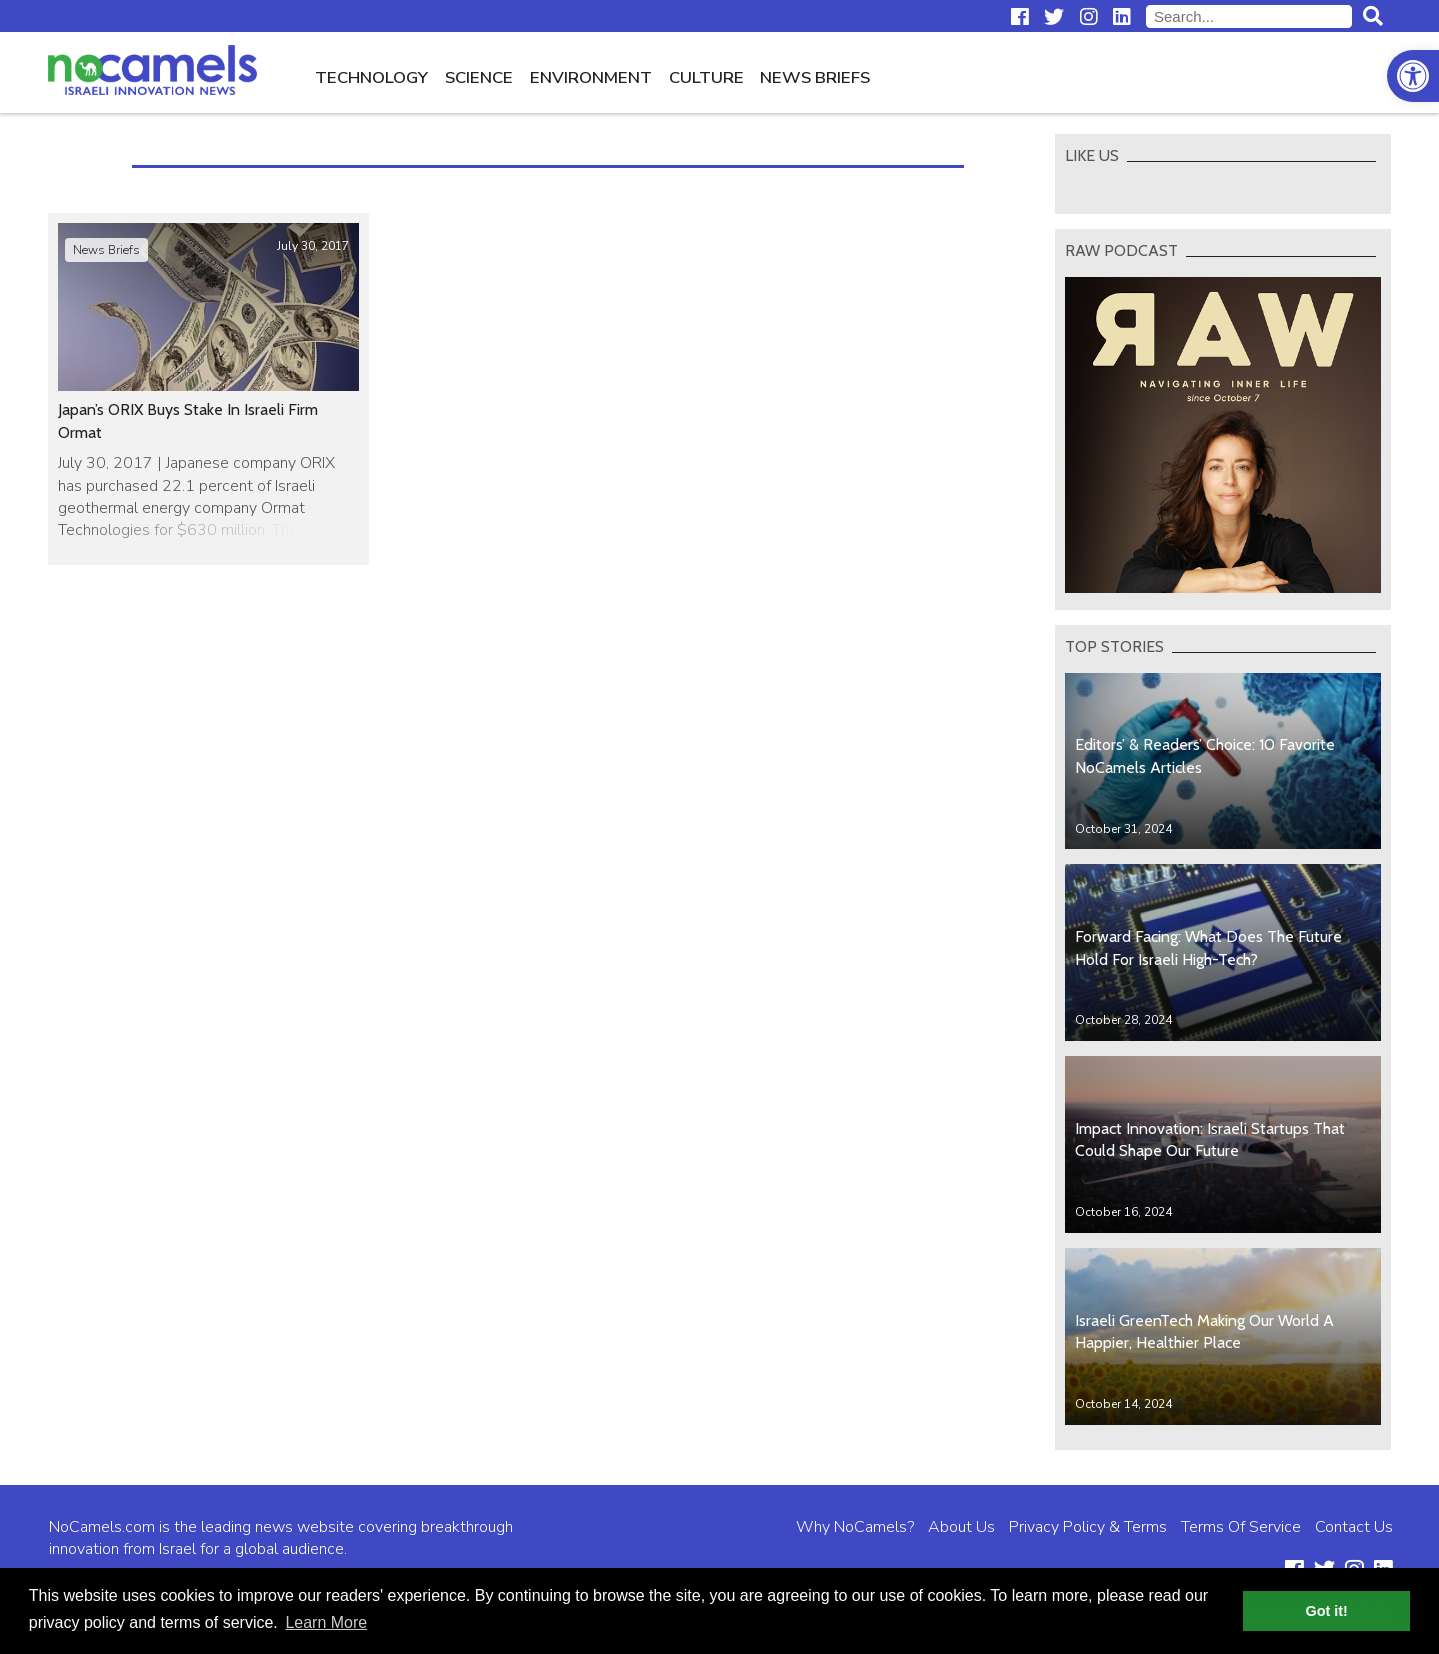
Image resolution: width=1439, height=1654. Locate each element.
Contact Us (1354, 1527)
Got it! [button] (1327, 1611)
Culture (706, 77)
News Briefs (815, 77)
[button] (1413, 76)
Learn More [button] (326, 1622)
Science (479, 77)
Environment (591, 77)
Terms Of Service (1241, 1527)
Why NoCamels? (855, 1527)
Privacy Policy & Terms (1088, 1527)
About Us (961, 1527)
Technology (371, 77)
